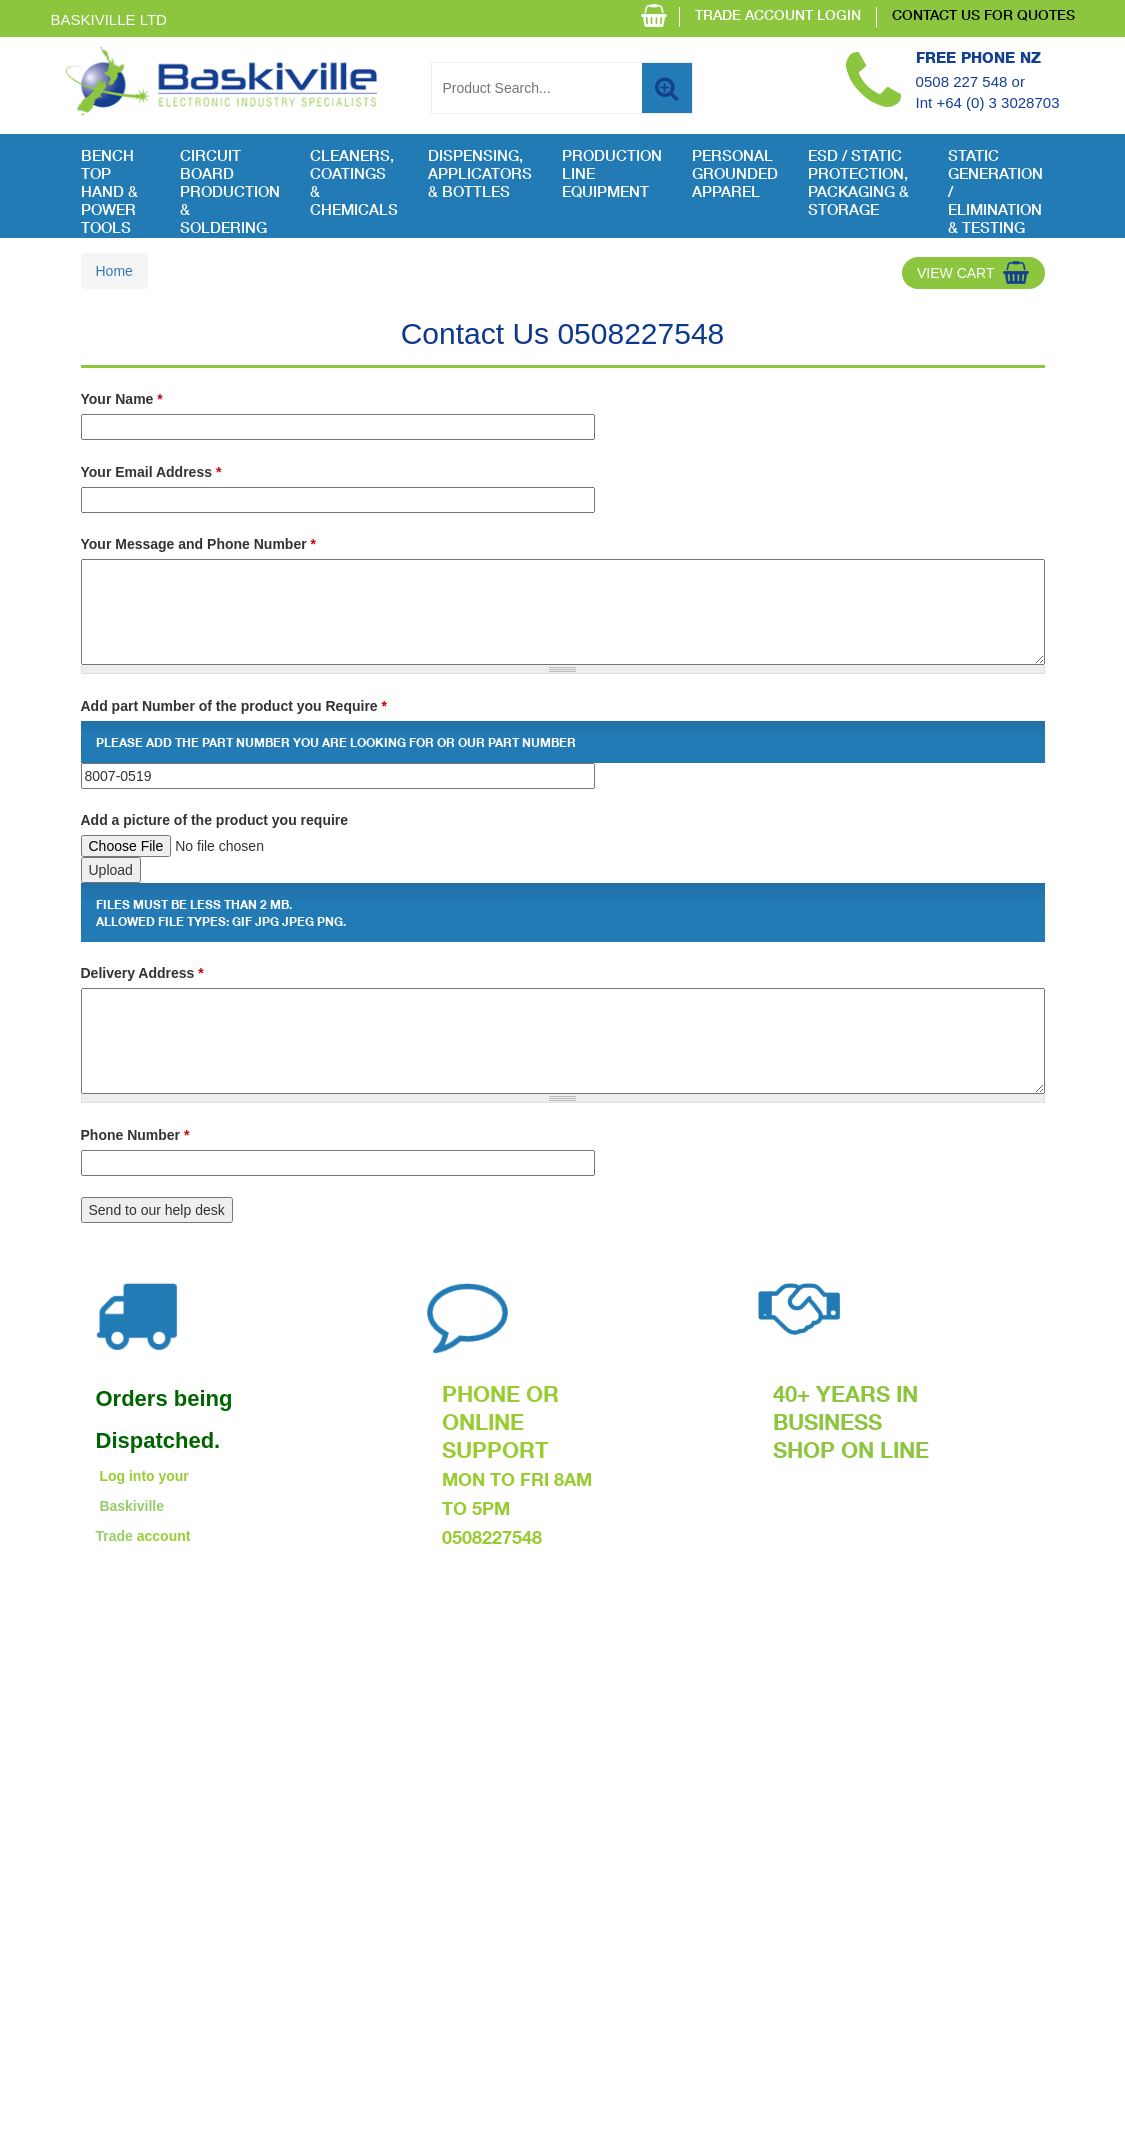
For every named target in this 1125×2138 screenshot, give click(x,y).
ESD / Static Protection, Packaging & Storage (858, 184)
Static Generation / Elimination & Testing (995, 185)
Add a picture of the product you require (215, 820)
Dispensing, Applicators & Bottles (480, 175)
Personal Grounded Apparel (735, 175)
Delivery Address (142, 973)
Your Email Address (151, 472)
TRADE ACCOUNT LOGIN (778, 17)
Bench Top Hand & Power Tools (109, 185)
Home (114, 271)
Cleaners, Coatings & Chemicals (354, 184)
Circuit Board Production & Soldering (230, 185)
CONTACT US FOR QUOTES (983, 17)
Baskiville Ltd (109, 19)
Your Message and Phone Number (198, 544)
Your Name (122, 399)
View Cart (956, 273)
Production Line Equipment (612, 175)
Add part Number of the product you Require (234, 706)
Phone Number (135, 1135)
